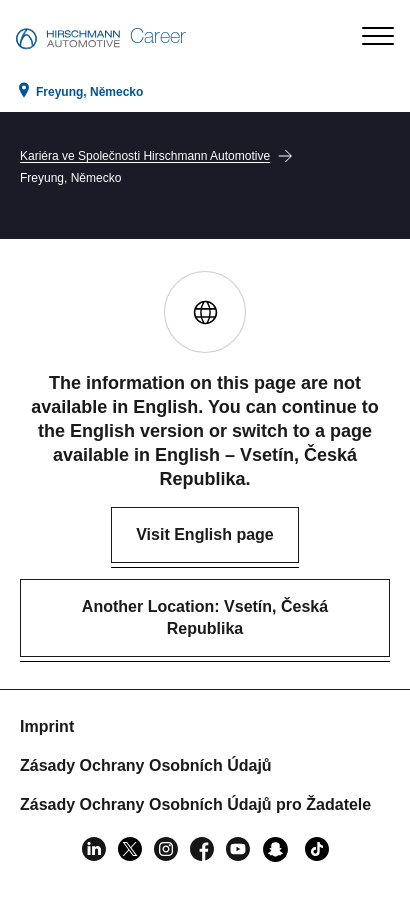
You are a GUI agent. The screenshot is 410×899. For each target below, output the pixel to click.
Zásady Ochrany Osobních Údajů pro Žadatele (195, 804)
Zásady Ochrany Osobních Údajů (146, 765)
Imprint (47, 726)
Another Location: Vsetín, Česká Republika (205, 617)
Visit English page (205, 534)
